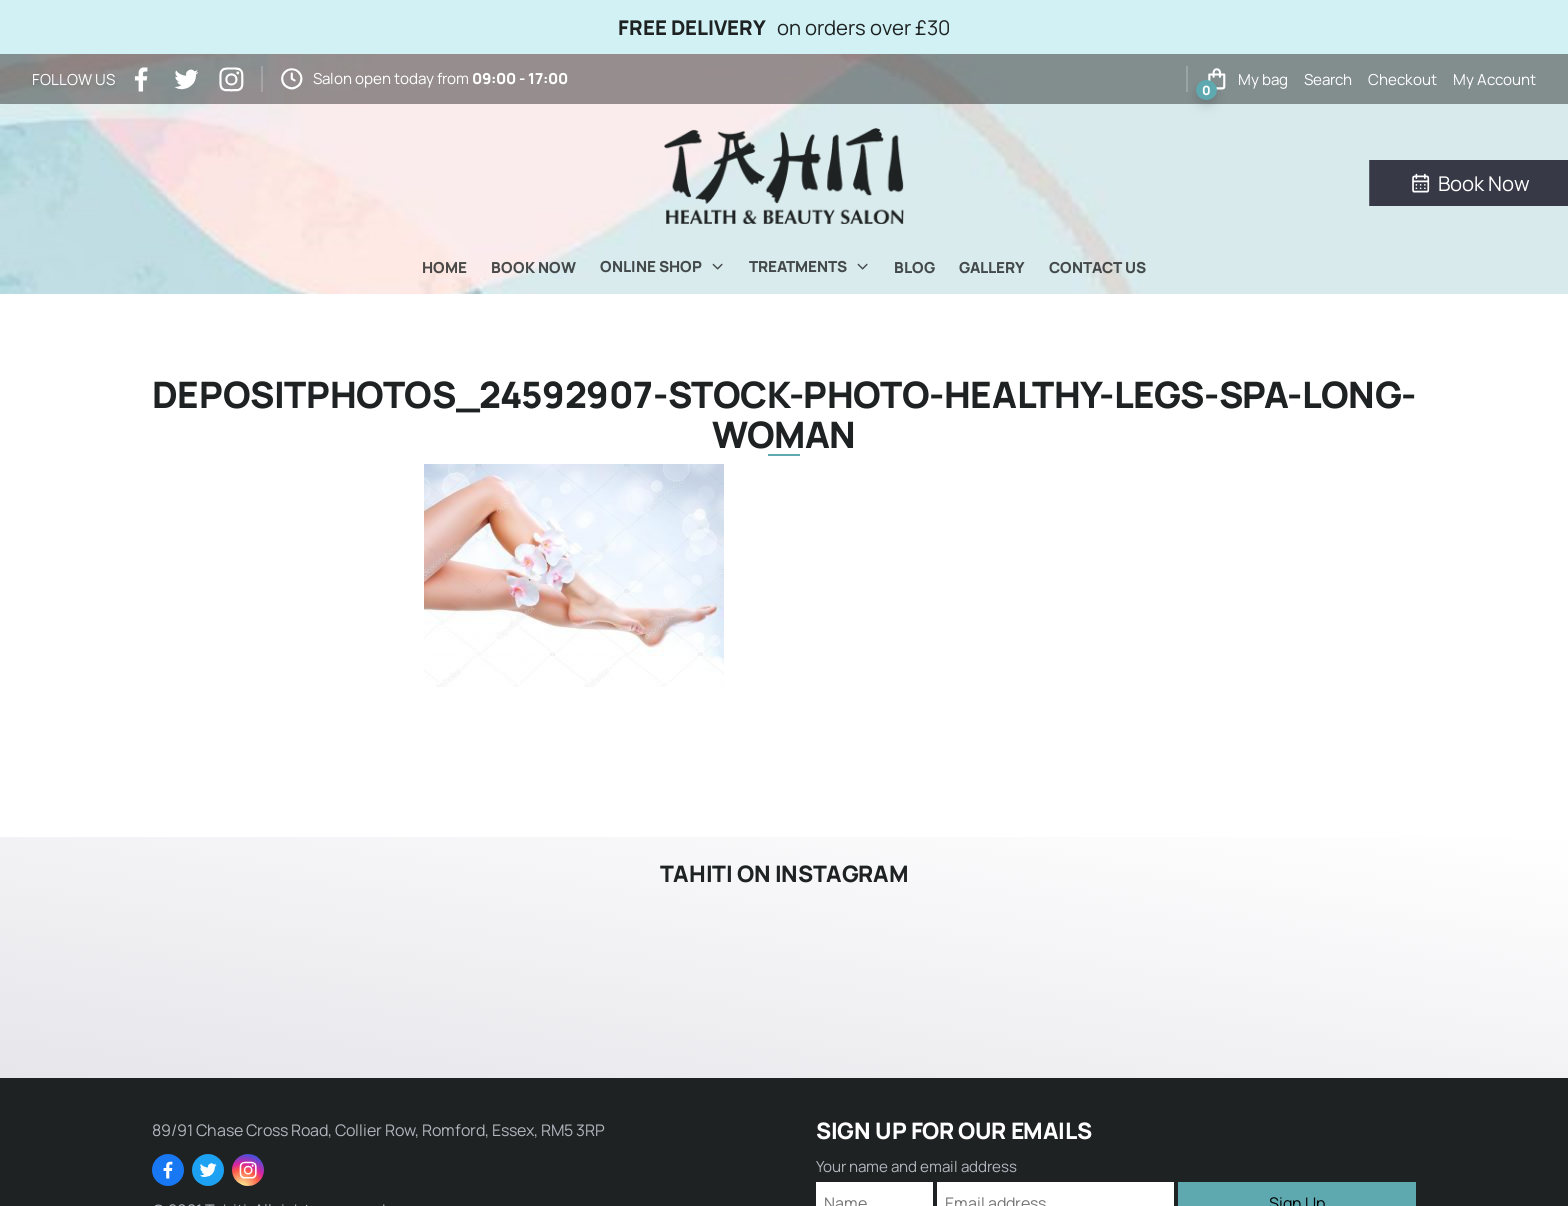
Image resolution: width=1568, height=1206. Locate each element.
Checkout (1402, 79)
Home (444, 267)
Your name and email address (916, 1166)
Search (1328, 79)
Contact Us (1097, 267)
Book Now (533, 267)
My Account (1494, 79)
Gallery (992, 267)
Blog (914, 267)
